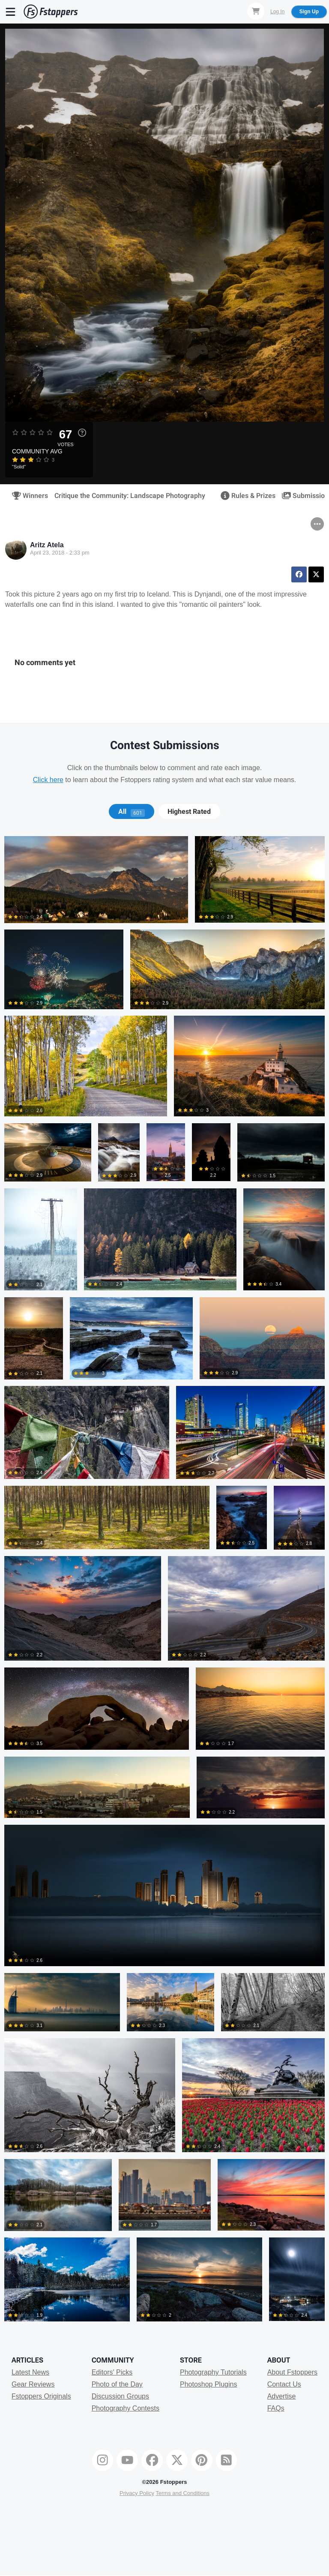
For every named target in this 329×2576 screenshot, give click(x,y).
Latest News (30, 2372)
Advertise (281, 2396)
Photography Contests (125, 2408)
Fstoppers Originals (41, 2396)
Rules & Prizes (245, 496)
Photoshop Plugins (208, 2384)
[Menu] (10, 11)
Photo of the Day (117, 2384)
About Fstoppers (292, 2372)
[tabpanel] (164, 1582)
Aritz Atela (47, 545)
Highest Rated (189, 812)
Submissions (304, 496)
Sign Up (309, 12)
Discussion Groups (120, 2396)
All (131, 812)
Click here (48, 779)
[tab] (131, 812)
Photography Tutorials (213, 2372)
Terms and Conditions (182, 2493)
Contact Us (284, 2384)
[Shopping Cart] (255, 11)
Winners (27, 496)
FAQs (275, 2408)
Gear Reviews (33, 2384)
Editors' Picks (112, 2372)
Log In (277, 12)
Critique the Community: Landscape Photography (129, 496)
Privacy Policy (137, 2493)
